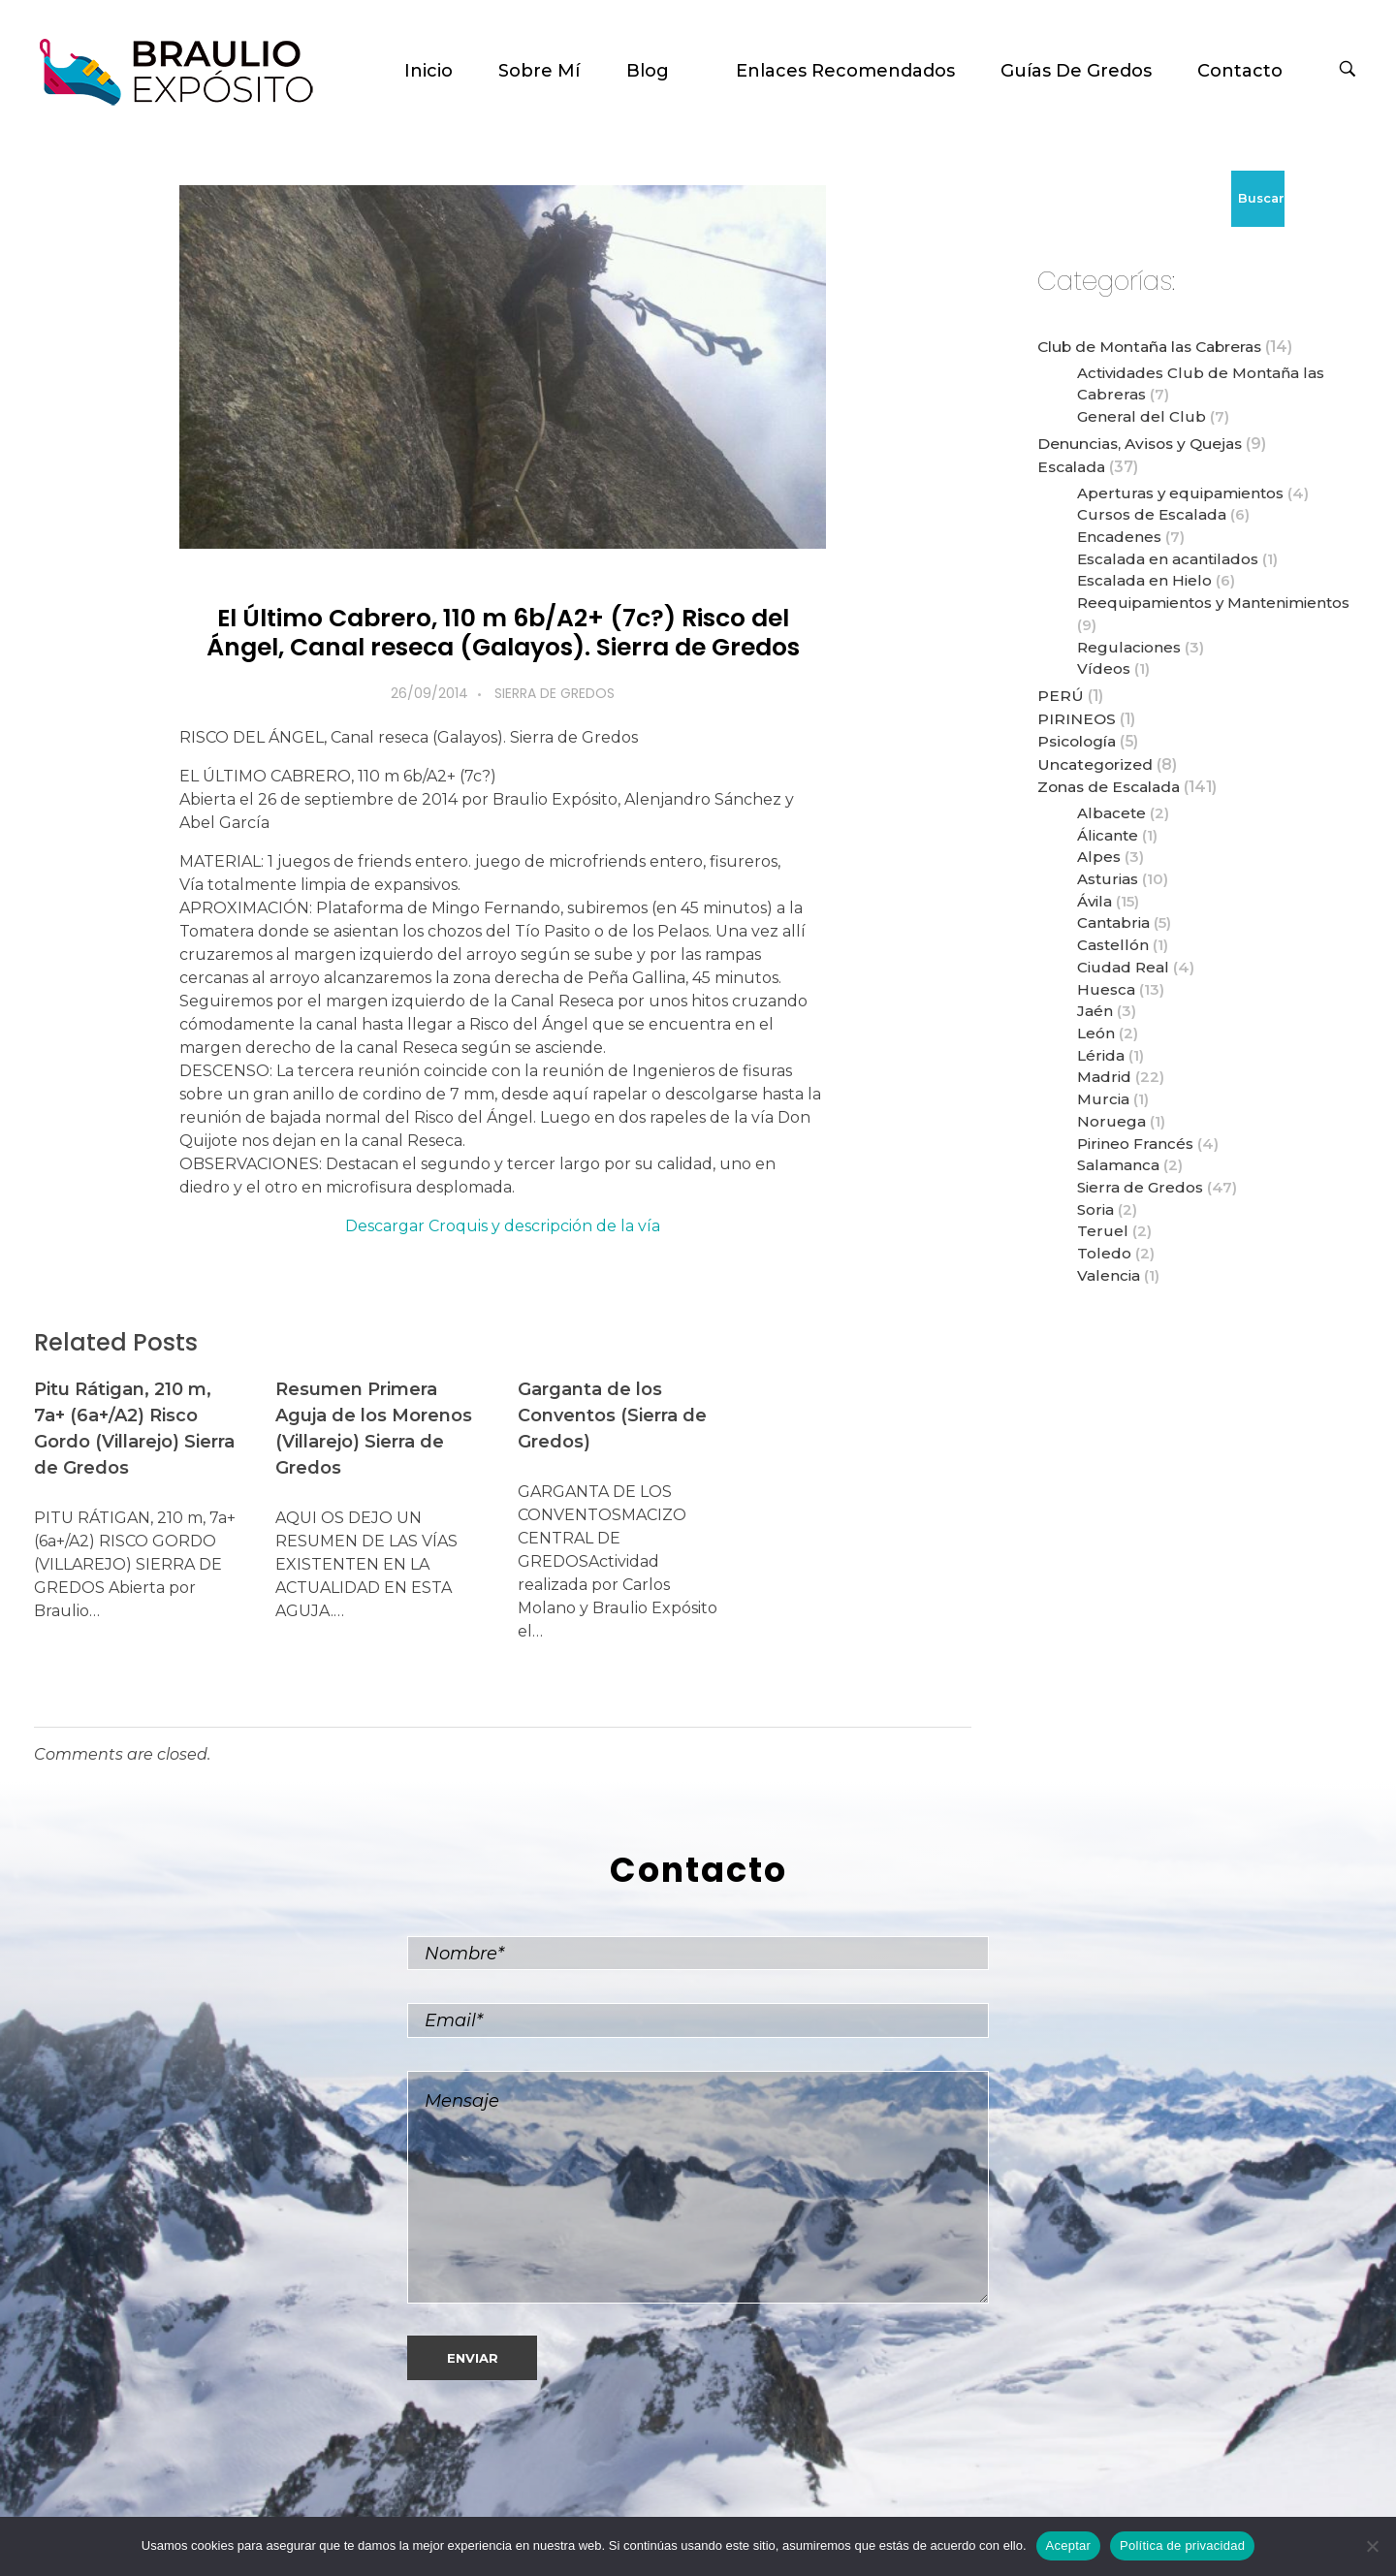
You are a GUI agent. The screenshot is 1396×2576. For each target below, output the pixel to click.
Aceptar (1069, 2545)
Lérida (1101, 1055)
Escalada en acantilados (1167, 559)
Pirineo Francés (1135, 1143)
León (1096, 1033)
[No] (1371, 2546)
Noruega (1111, 1121)
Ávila (1094, 901)
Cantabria (1113, 922)
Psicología (1076, 741)
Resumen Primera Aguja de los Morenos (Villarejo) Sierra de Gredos (373, 1429)
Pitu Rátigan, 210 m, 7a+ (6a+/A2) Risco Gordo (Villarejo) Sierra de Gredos (134, 1429)
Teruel (1102, 1231)
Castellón (1113, 945)
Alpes (1099, 856)
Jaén (1095, 1011)
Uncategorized (1095, 764)
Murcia (1103, 1099)
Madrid (1104, 1076)
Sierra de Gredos (554, 693)
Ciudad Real (1123, 967)
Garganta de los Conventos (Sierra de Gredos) (612, 1415)
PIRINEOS (1076, 719)
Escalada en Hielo (1144, 580)
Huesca (1106, 989)
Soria (1095, 1209)
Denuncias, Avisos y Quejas (1139, 443)
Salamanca (1118, 1165)
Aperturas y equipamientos (1180, 493)
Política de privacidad (1182, 2545)
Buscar (1261, 198)
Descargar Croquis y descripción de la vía (502, 1226)
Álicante (1107, 835)
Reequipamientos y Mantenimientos (1213, 602)
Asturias (1107, 879)
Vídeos (1103, 668)
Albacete (1111, 813)
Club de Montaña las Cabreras (1149, 346)
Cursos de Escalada (1151, 514)
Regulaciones (1129, 647)
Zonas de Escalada (1108, 787)
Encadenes (1119, 536)
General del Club (1141, 416)
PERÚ (1060, 695)
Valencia (1108, 1275)
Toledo (1104, 1253)
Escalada (1071, 467)
